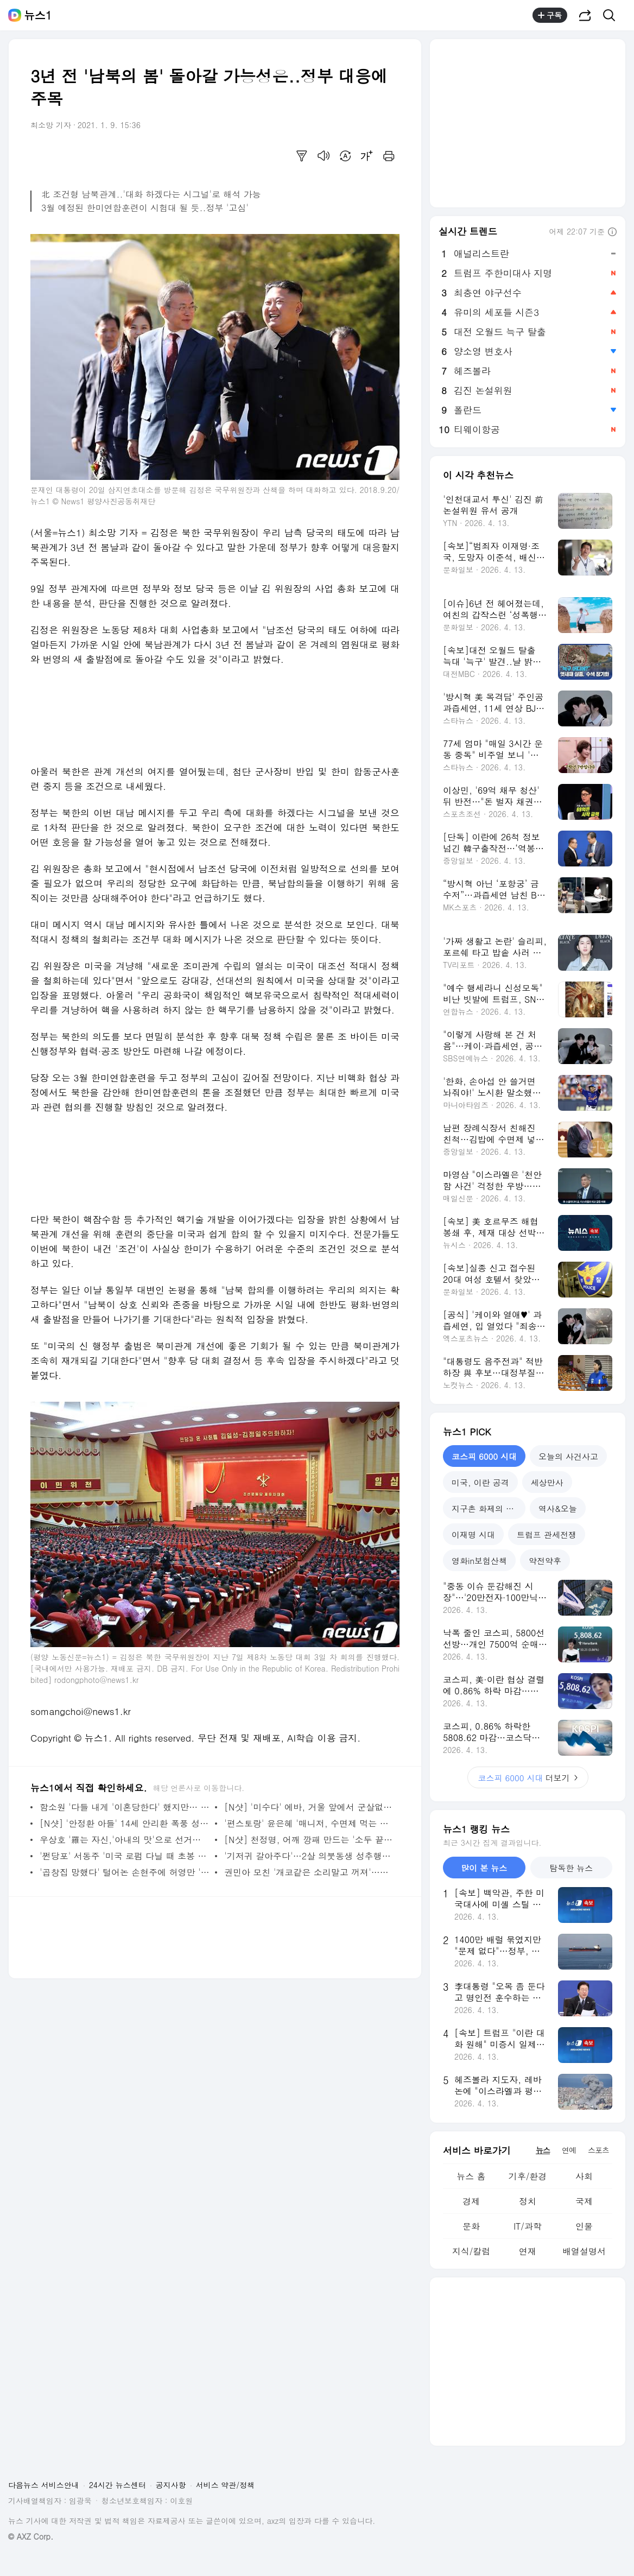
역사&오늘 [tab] (557, 1508)
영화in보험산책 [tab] (479, 1560)
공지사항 (171, 2484)
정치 (527, 2201)
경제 (471, 2201)
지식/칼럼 (471, 2251)
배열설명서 (584, 2251)
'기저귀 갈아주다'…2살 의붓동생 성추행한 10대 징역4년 (309, 1856)
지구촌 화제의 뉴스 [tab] (487, 1508)
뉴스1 (38, 15)
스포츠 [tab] (598, 2149)
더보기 (528, 1777)
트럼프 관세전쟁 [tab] (546, 1534)
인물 (584, 2226)
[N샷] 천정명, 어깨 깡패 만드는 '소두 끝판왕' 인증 (309, 1839)
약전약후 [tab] (545, 1560)
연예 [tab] (569, 2149)
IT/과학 (527, 2226)
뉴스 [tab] (543, 2149)
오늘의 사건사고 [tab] (568, 1456)
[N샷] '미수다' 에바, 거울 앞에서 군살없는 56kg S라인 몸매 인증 (309, 1807)
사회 (584, 2176)
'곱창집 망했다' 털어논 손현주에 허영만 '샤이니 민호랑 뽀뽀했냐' (125, 1872)
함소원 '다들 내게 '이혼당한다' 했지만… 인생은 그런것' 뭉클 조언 (125, 1807)
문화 (471, 2226)
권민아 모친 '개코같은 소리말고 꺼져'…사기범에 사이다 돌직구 (309, 1872)
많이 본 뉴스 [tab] (484, 1868)
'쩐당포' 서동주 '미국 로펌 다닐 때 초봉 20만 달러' (125, 1856)
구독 (550, 15)
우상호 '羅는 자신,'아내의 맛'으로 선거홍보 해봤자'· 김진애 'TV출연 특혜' (125, 1839)
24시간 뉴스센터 (117, 2484)
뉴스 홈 (471, 2176)
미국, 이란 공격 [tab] (480, 1482)
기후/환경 (528, 2176)
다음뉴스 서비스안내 (43, 2484)
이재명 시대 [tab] (473, 1534)
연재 (527, 2251)
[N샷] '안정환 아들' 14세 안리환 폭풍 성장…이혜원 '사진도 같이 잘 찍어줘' (125, 1823)
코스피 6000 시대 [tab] (484, 1456)
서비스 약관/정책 (225, 2484)
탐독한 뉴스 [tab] (571, 1868)
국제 (584, 2201)
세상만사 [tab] (547, 1482)
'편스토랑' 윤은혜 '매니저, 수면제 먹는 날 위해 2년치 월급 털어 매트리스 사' (309, 1823)
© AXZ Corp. (30, 2536)
